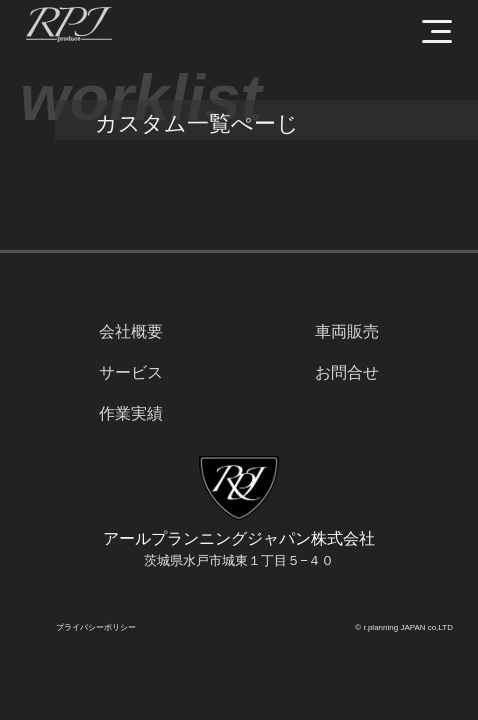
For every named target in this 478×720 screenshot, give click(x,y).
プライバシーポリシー (96, 627)
